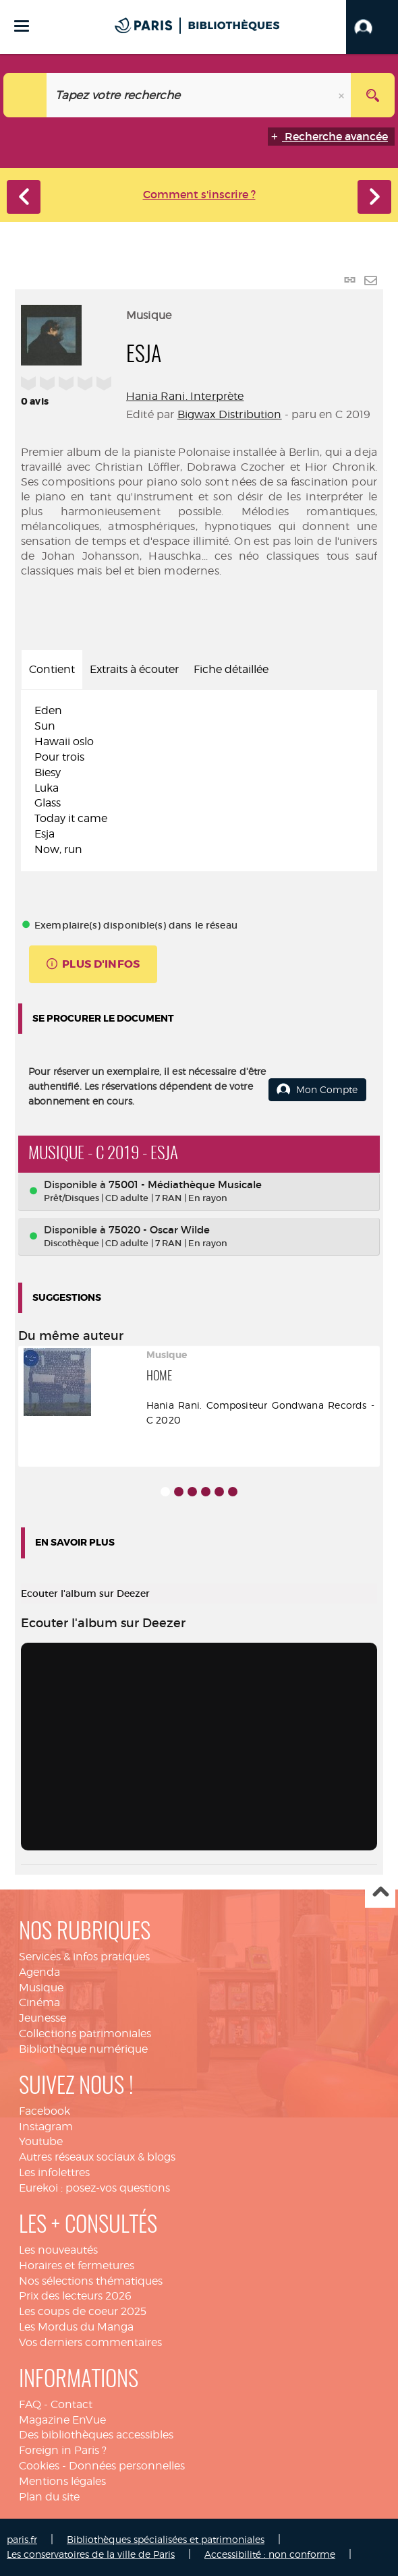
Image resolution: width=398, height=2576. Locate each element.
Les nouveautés (58, 2250)
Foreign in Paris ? (63, 2450)
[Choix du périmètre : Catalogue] (25, 95)
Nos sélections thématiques (91, 2281)
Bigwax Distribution (229, 414)
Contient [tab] (52, 669)
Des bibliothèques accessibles (96, 2434)
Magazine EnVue (62, 2419)
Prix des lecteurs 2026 (75, 2295)
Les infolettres (54, 2172)
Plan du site (49, 2496)
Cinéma (39, 2002)
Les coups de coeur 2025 (82, 2311)
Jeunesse (42, 2018)
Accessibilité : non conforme (269, 2554)
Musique (41, 1987)
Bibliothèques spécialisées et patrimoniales (165, 2539)
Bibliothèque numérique (83, 2049)
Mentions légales (62, 2481)
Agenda (39, 1972)
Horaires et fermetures (76, 2265)
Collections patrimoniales (85, 2033)
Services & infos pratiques (84, 1956)
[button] (372, 27)
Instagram (46, 2126)
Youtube (41, 2141)
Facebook (44, 2111)
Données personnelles (127, 2465)
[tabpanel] (199, 780)
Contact (71, 2404)
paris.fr (22, 2539)
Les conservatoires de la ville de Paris (91, 2554)
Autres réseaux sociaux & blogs (97, 2156)
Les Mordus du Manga (76, 2326)
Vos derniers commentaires (90, 2342)
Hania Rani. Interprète (185, 396)
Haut (380, 1893)
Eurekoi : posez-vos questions (94, 2188)
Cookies (39, 2465)
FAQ (30, 2404)
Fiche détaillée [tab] (231, 669)
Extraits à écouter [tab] (134, 669)
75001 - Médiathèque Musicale (185, 1184)
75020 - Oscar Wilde (159, 1229)
